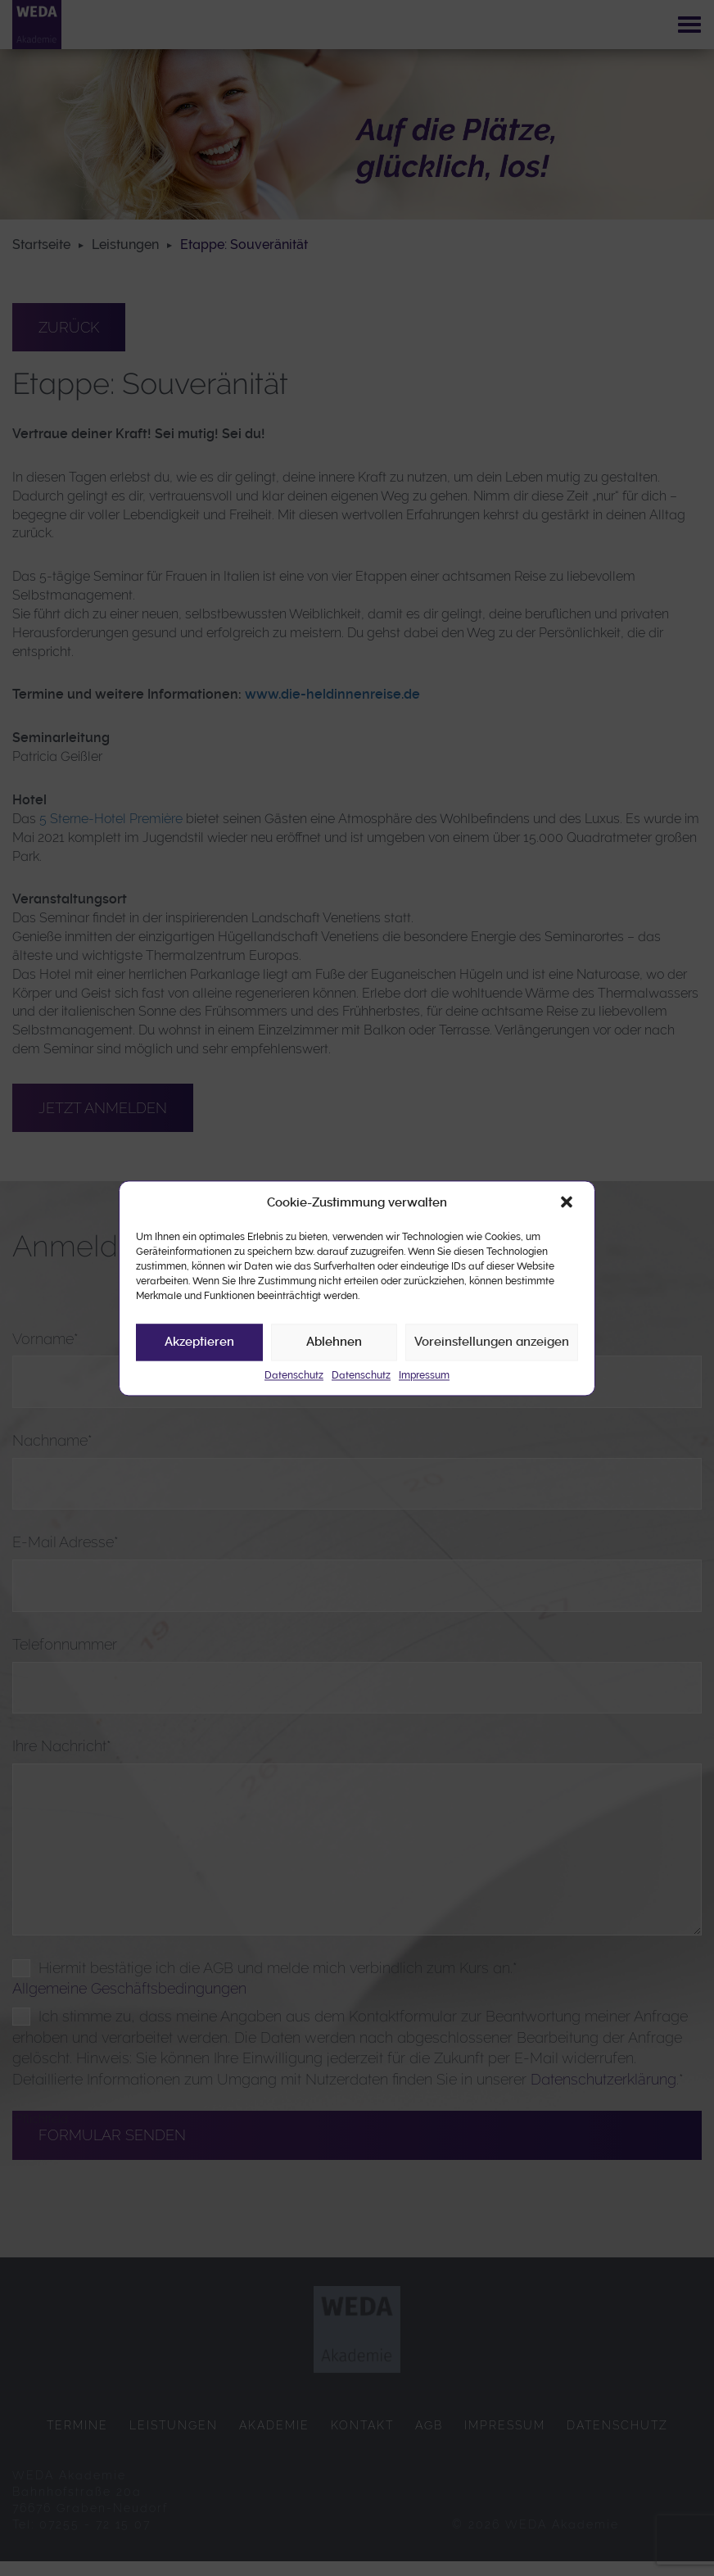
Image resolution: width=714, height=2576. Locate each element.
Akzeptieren (199, 1341)
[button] (568, 1203)
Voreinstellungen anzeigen (491, 1341)
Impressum (424, 1375)
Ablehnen (334, 1341)
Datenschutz (293, 1375)
